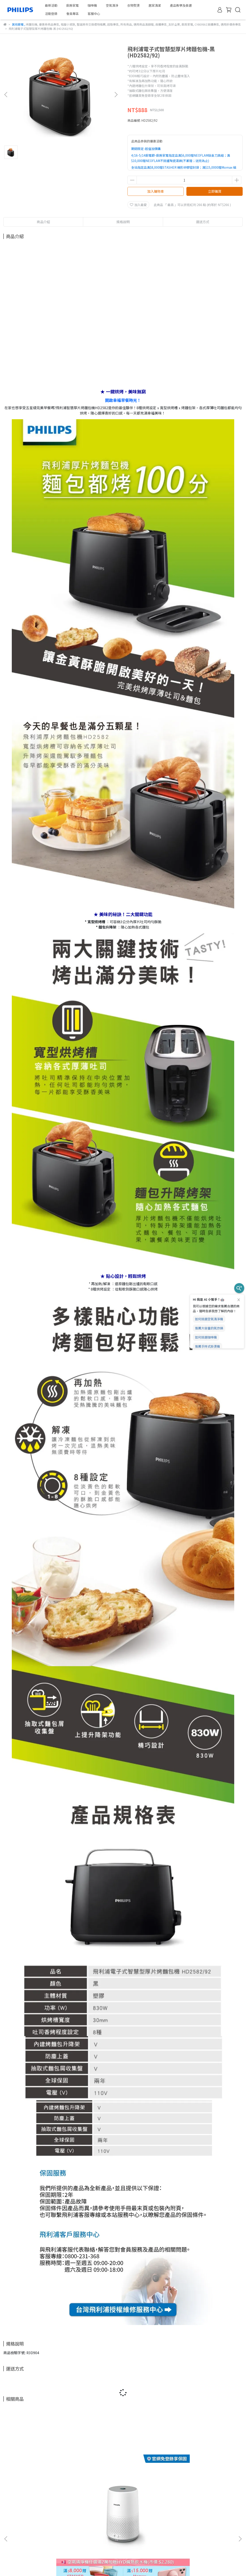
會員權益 (81, 2510)
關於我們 (9, 2532)
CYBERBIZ (114, 2564)
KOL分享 (45, 2532)
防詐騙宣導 (100, 2510)
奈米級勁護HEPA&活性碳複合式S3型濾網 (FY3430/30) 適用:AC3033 (210, 2463)
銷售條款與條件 (14, 2515)
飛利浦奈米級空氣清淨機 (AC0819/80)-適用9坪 (35, 2463)
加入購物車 (155, 191)
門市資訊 (63, 2510)
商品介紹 (43, 221)
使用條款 (45, 2510)
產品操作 (62, 2532)
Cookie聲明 (121, 2510)
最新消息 (27, 2532)
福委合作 (98, 2532)
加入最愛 (138, 204)
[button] (116, 94)
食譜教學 (80, 2532)
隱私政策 (27, 2510)
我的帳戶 (9, 2510)
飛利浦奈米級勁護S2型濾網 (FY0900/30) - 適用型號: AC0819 (94, 2463)
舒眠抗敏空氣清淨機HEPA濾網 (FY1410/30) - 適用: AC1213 (152, 2463)
